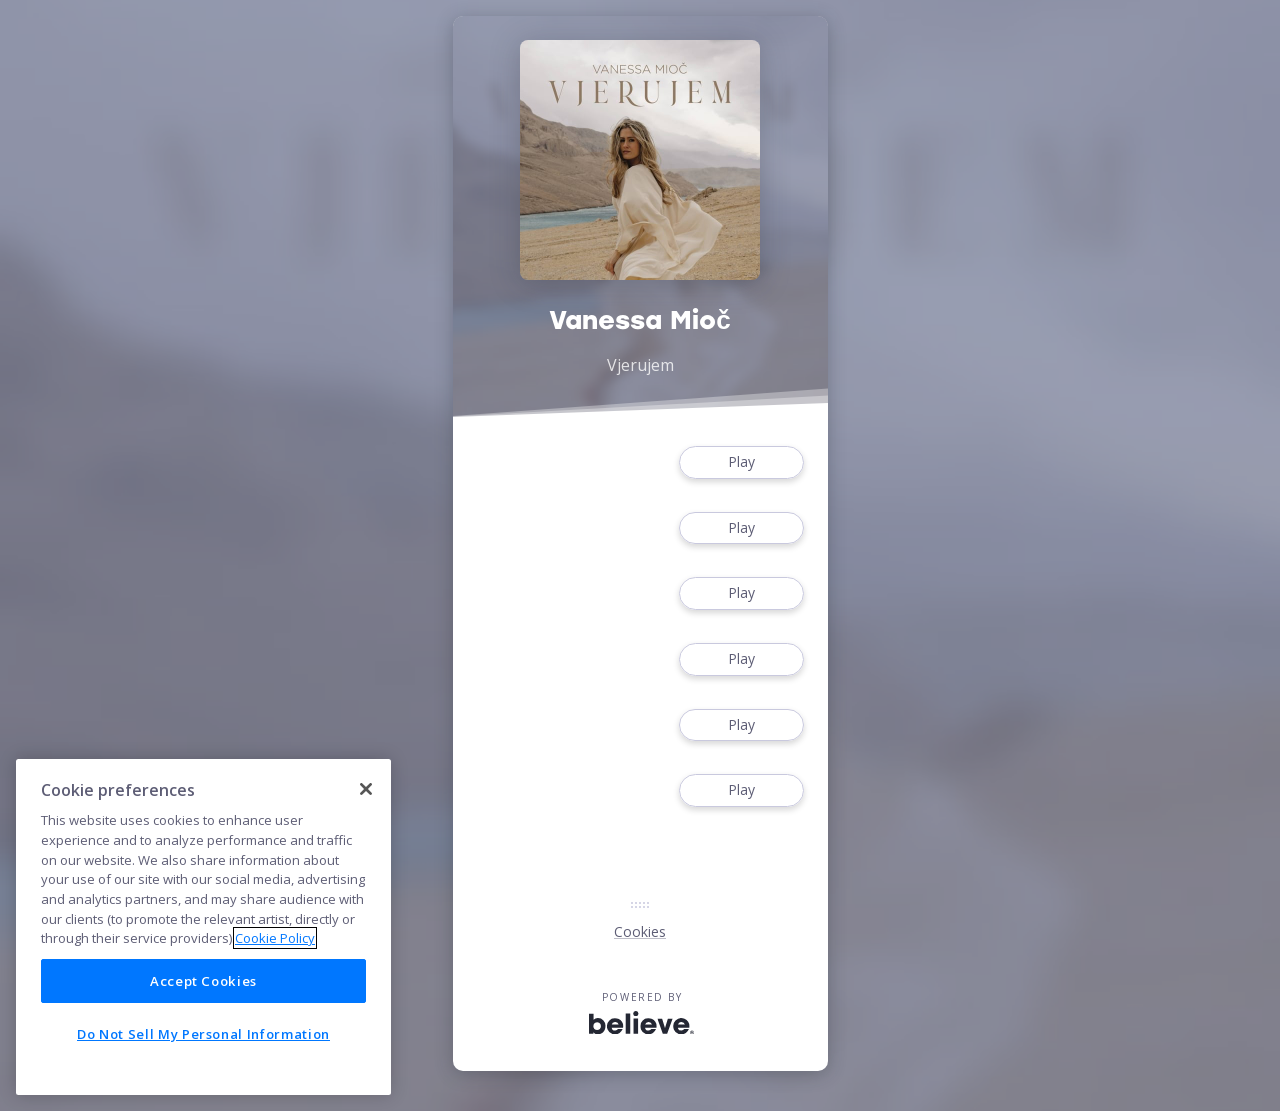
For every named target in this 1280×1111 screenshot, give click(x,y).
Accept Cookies (203, 981)
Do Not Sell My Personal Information (203, 1034)
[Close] (366, 789)
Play (741, 462)
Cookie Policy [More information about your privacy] (275, 938)
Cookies (640, 931)
